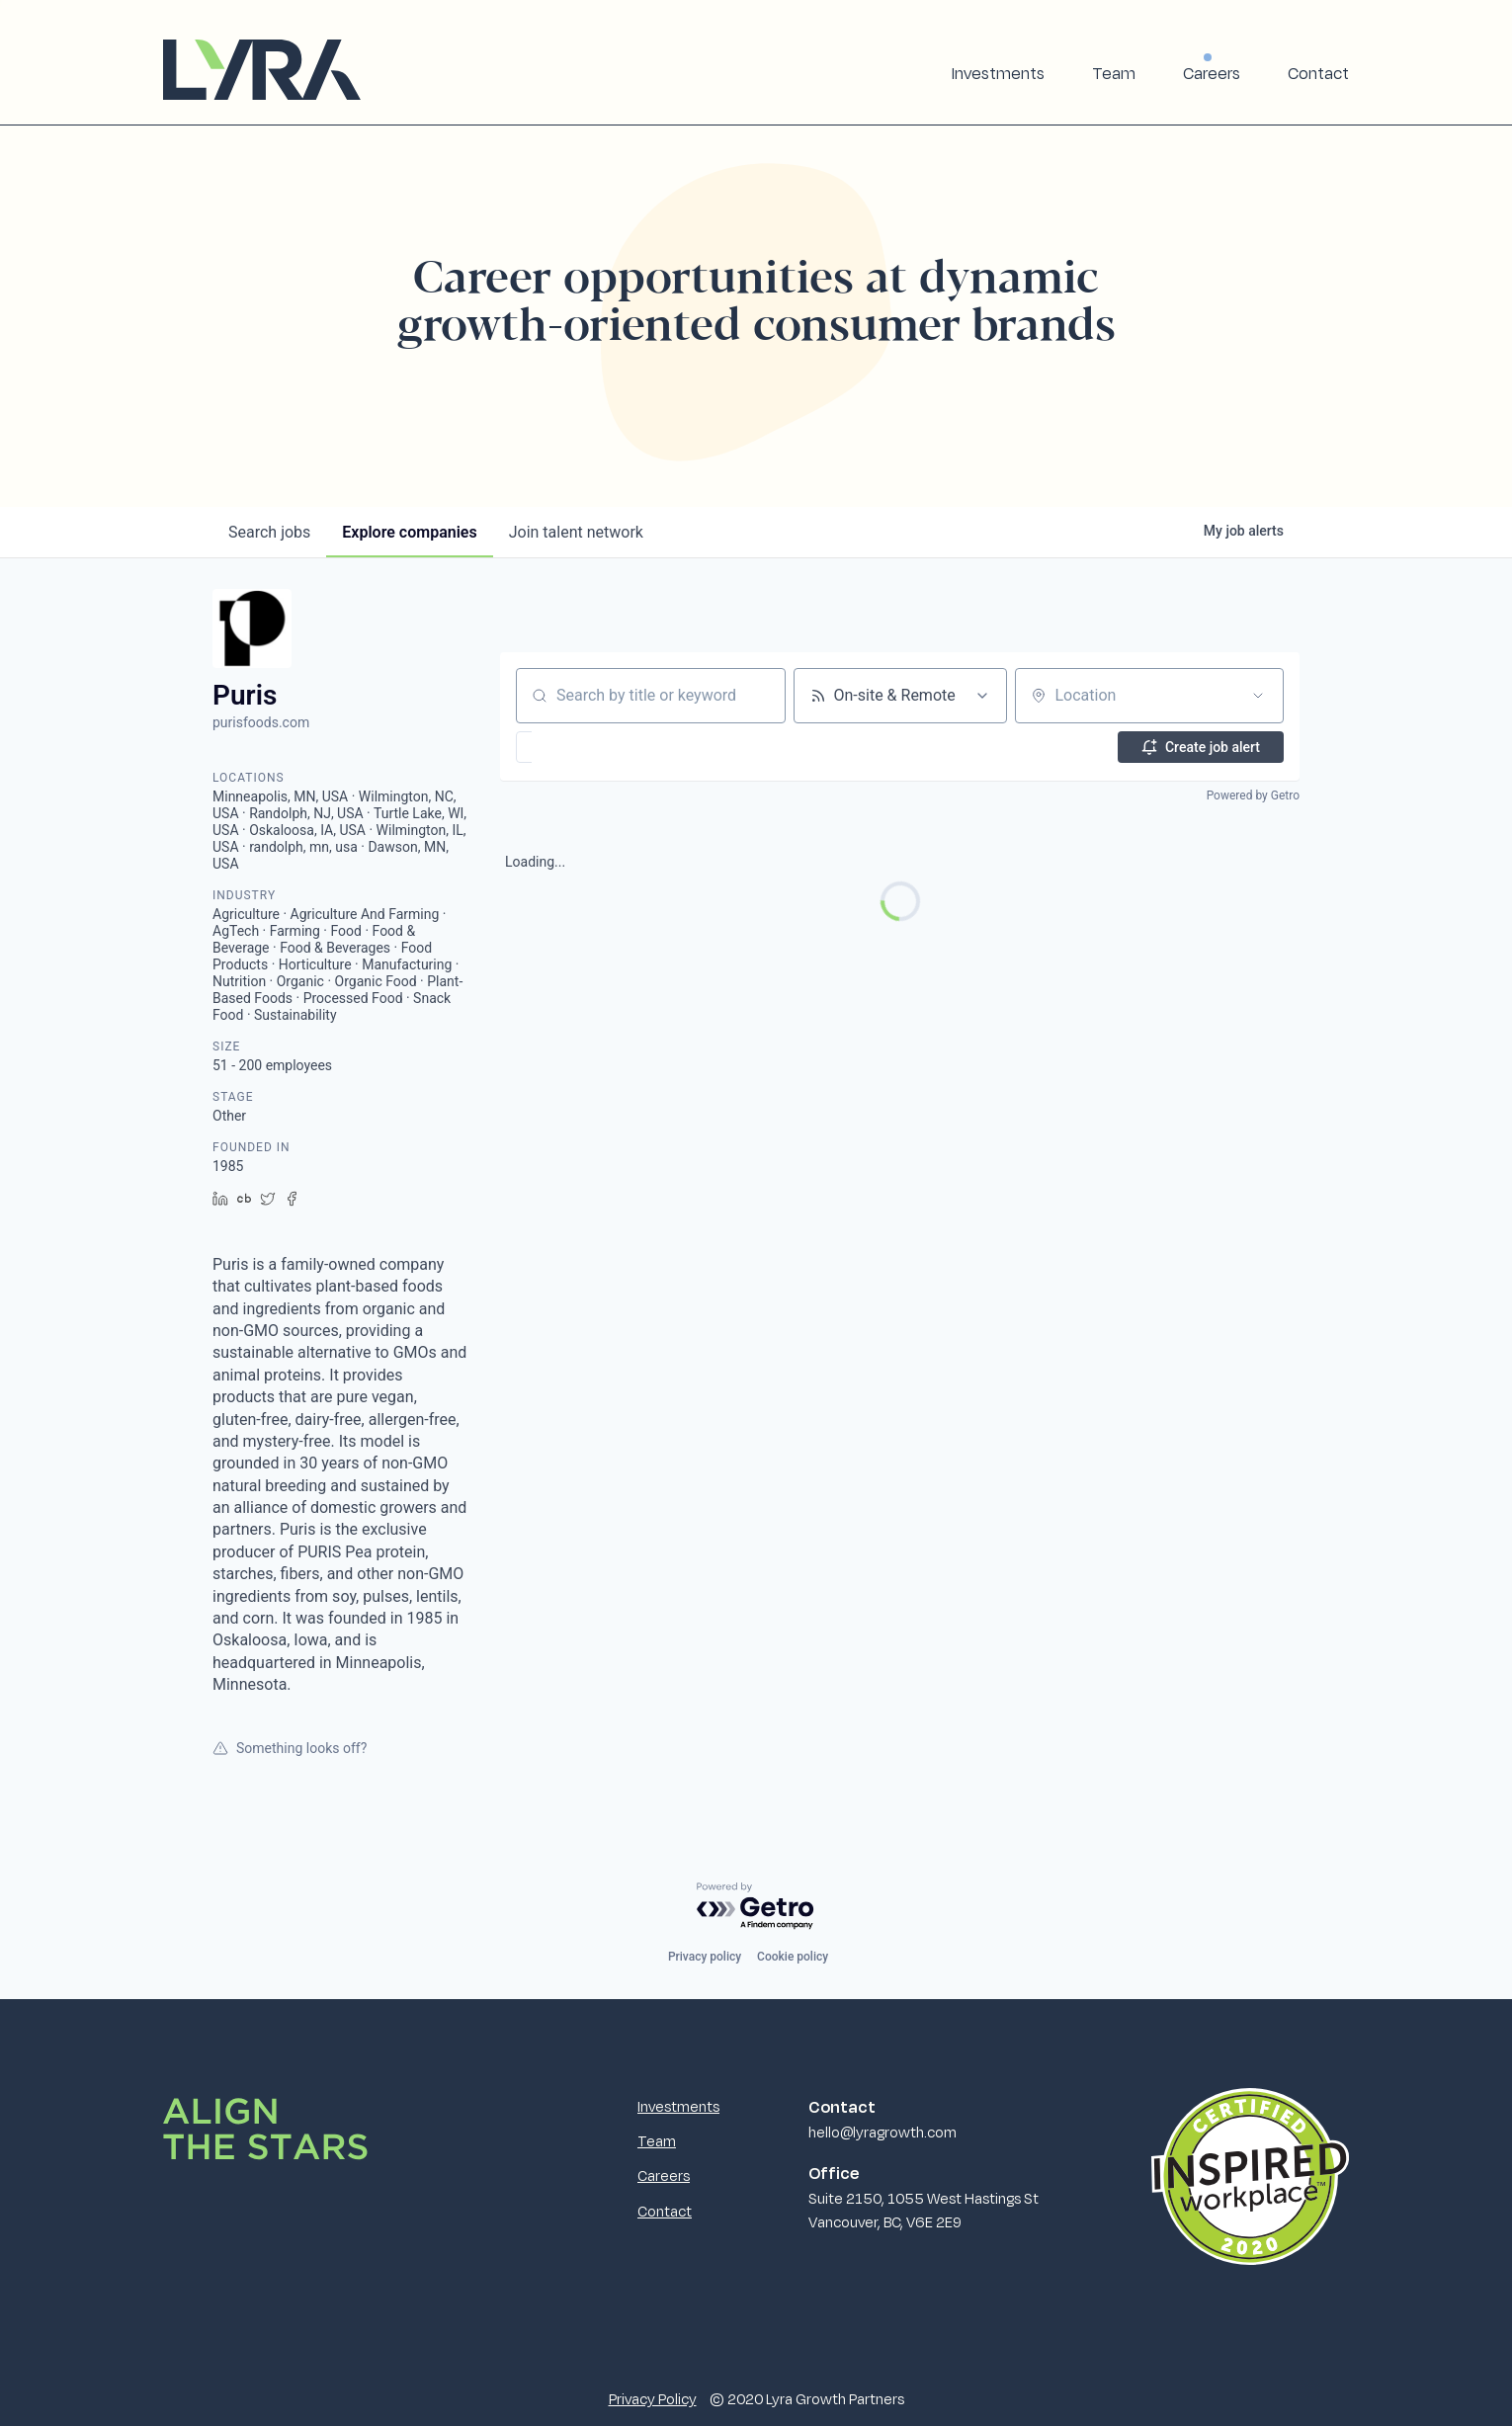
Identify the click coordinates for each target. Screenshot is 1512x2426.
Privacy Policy (653, 2398)
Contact (1318, 72)
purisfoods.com (260, 722)
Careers (1211, 72)
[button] (581, 747)
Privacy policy (704, 1957)
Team (1113, 72)
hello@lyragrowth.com (882, 2131)
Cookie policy (792, 1957)
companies (409, 532)
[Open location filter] (1258, 695)
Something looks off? (289, 1748)
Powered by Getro (1253, 795)
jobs (269, 532)
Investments (998, 72)
